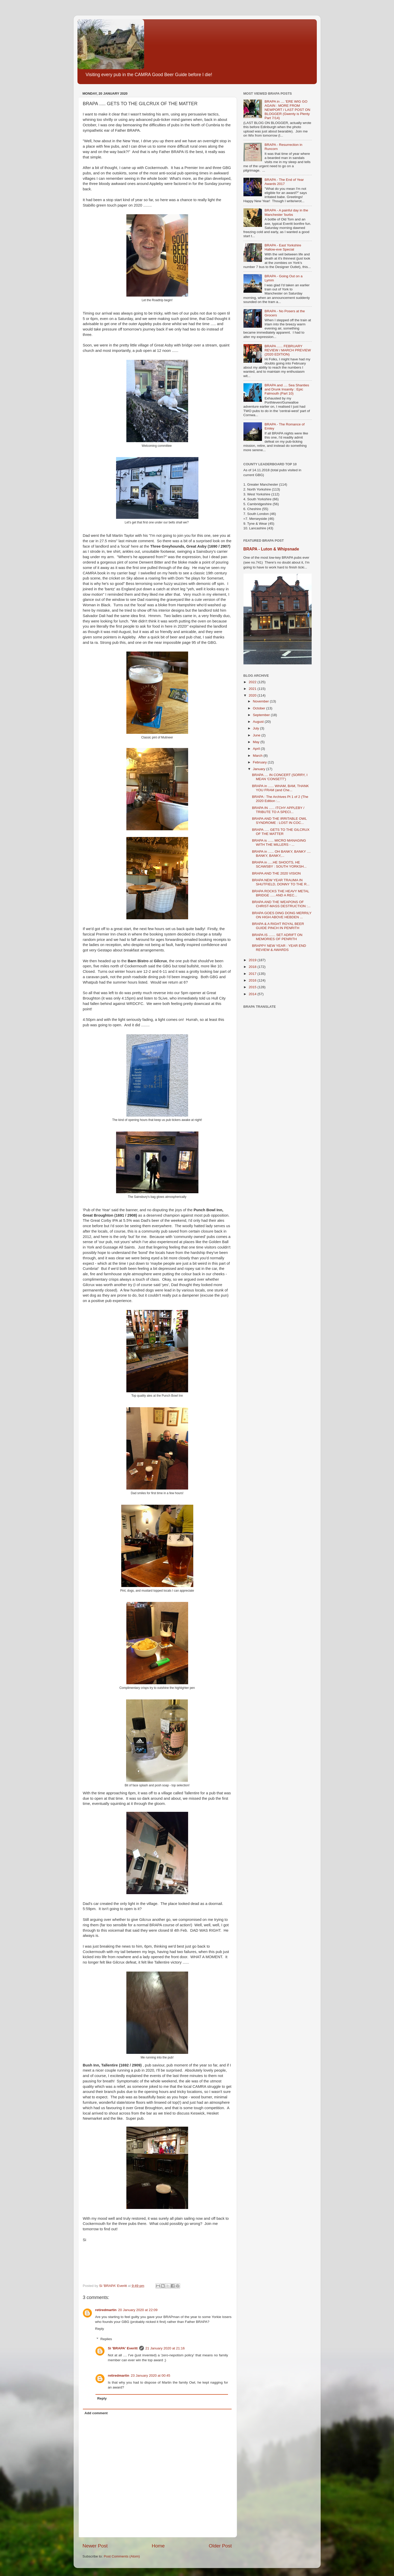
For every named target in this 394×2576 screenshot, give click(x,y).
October (259, 708)
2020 (253, 695)
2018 (253, 967)
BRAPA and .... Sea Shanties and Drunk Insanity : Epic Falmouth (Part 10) (287, 389)
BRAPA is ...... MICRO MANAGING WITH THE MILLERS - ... (279, 842)
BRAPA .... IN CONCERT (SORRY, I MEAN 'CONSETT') (280, 777)
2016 (253, 980)
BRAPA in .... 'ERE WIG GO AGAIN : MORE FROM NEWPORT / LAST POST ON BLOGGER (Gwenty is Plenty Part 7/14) (287, 110)
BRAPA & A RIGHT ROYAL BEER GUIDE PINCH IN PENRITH (278, 926)
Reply (99, 2329)
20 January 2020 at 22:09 (137, 2310)
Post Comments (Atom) (122, 2556)
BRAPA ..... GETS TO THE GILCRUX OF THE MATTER (280, 832)
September (262, 715)
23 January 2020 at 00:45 (150, 2375)
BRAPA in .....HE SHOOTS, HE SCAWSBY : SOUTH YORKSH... (279, 864)
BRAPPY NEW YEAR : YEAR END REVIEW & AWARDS (279, 948)
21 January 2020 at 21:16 (165, 2348)
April (257, 749)
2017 (253, 974)
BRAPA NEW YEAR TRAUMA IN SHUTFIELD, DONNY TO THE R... (280, 882)
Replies (106, 2339)
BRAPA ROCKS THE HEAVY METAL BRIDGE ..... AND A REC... (280, 893)
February (260, 762)
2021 (253, 689)
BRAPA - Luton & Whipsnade (271, 549)
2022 (253, 682)
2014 (253, 994)
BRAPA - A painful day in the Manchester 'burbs (286, 212)
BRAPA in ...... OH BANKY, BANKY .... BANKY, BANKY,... (281, 854)
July (256, 728)
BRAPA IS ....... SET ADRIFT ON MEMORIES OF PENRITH (277, 937)
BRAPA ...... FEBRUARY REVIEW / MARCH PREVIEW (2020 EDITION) (288, 350)
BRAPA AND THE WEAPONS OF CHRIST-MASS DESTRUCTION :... (281, 904)
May (256, 742)
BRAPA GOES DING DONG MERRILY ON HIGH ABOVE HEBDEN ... (281, 915)
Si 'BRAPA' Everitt (123, 2348)
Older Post (220, 2545)
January (259, 769)
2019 (253, 960)
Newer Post (95, 2545)
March (258, 755)
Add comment (96, 2413)
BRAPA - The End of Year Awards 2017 (284, 182)
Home (158, 2545)
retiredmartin (106, 2310)
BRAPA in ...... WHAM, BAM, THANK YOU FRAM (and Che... (280, 788)
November (261, 701)
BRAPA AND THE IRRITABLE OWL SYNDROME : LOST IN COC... (279, 821)
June (257, 735)
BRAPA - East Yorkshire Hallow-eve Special (283, 247)
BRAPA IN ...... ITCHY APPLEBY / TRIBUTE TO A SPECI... (278, 810)
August (259, 722)
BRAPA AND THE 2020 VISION (276, 873)
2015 (253, 987)
